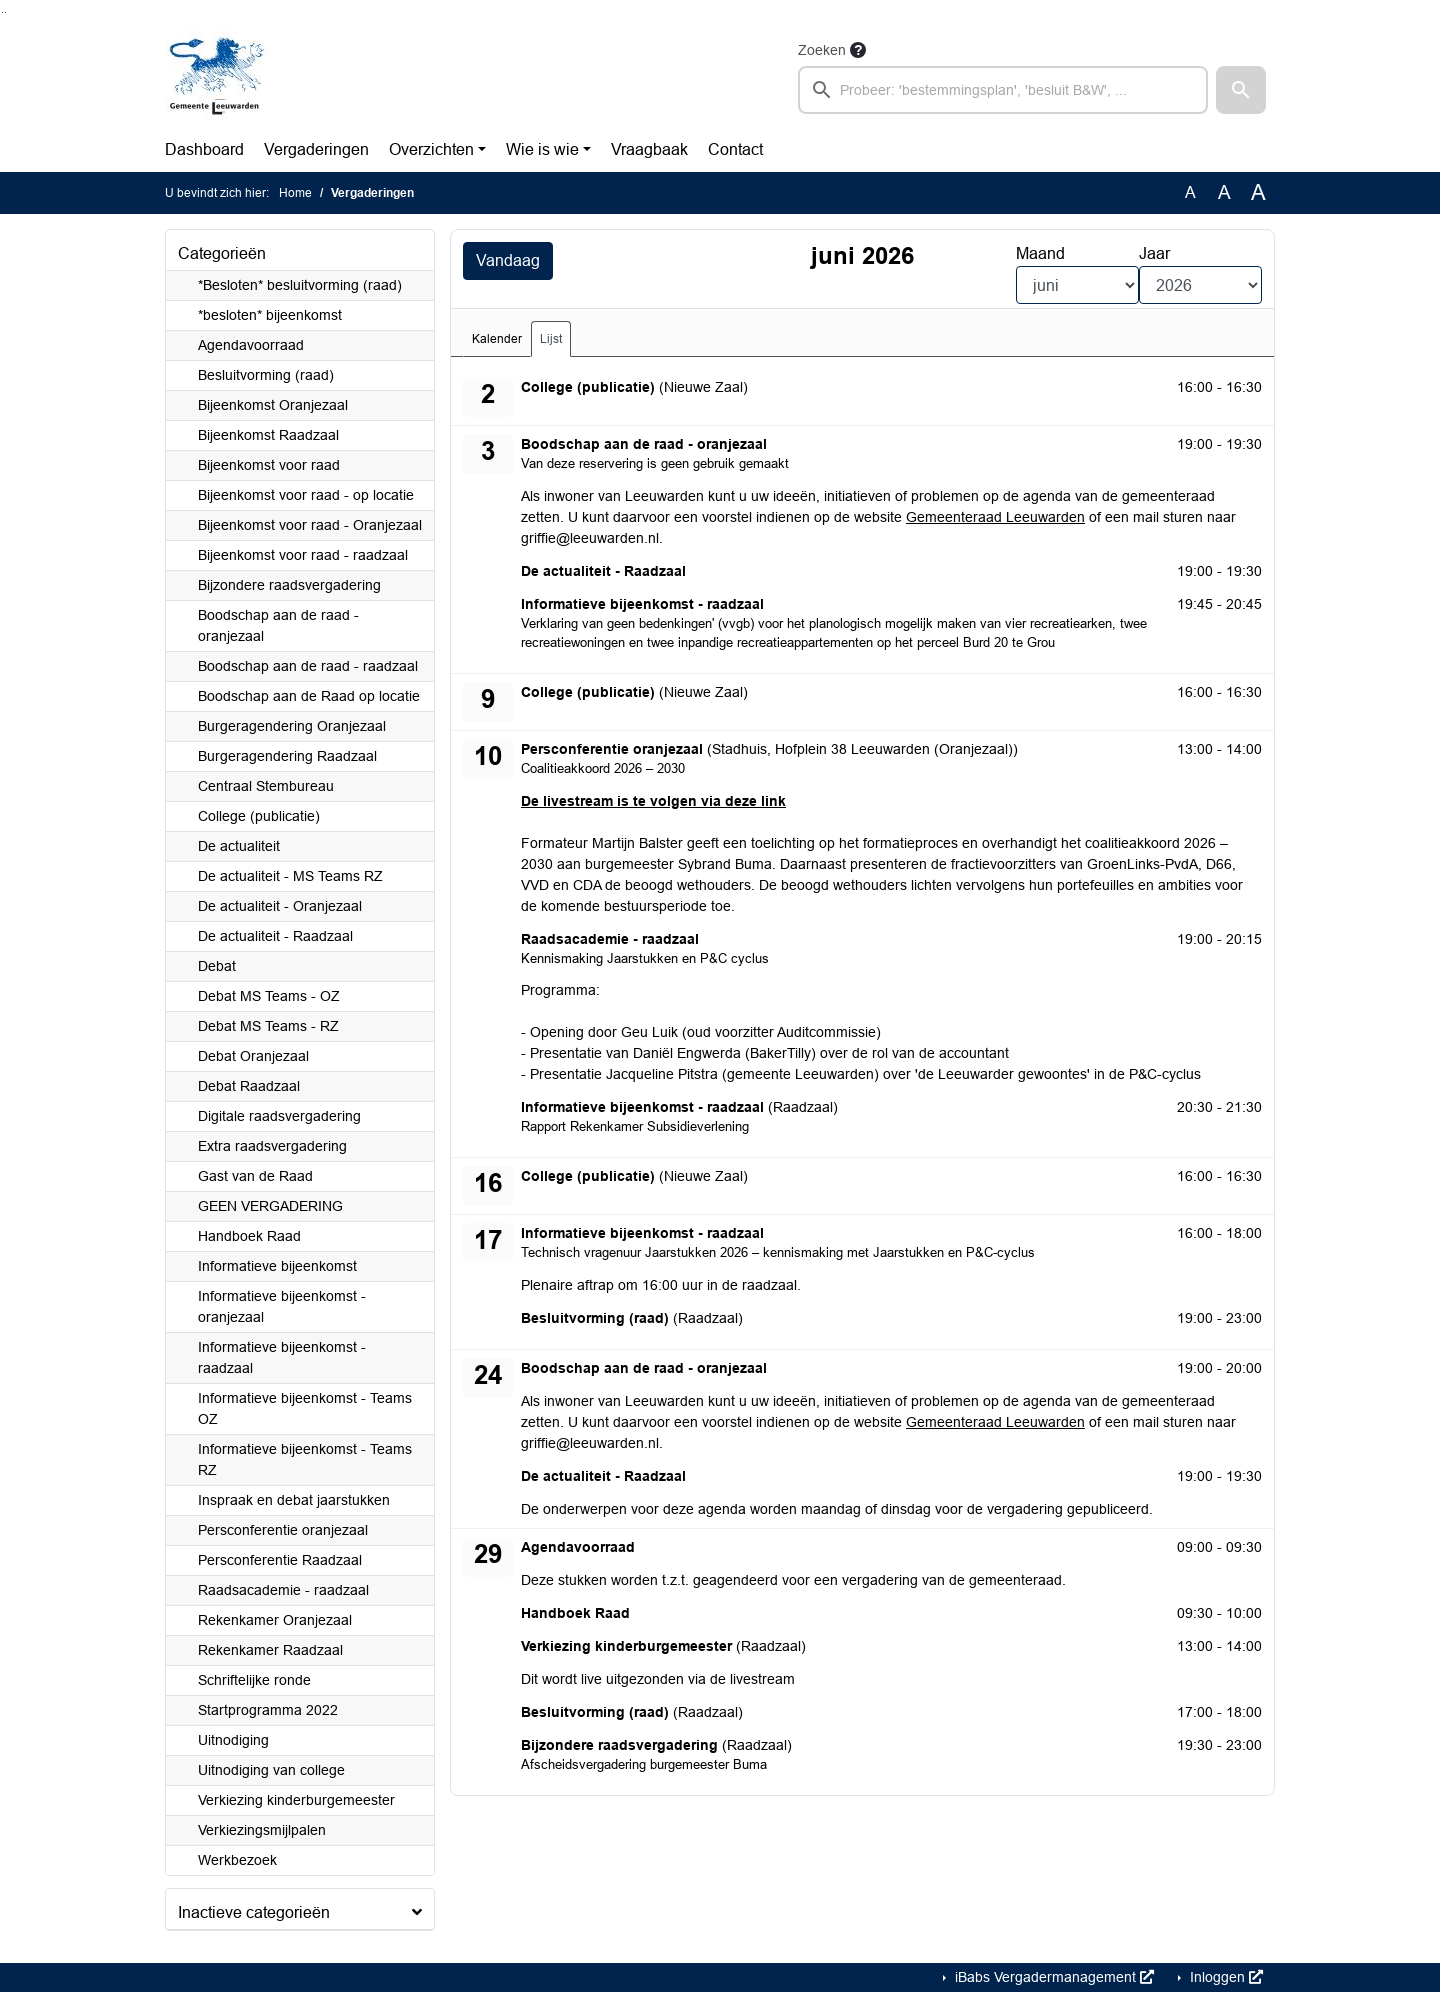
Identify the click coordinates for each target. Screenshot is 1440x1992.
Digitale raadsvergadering (279, 1116)
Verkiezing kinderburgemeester (296, 1800)
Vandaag (508, 260)
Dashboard (204, 149)
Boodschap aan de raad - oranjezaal (278, 625)
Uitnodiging (233, 1740)
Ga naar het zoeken (2, 12)
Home (295, 193)
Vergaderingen (316, 149)
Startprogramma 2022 (268, 1710)
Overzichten (431, 149)
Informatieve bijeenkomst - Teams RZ (305, 1459)
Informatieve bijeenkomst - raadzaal (282, 1357)
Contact (735, 149)
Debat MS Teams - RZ (268, 1026)
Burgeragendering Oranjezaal (292, 726)
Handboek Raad (249, 1236)
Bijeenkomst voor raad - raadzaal (303, 555)
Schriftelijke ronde (254, 1680)
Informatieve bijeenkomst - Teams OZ (305, 1408)
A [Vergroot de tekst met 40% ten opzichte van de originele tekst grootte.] (1258, 193)
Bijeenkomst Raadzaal (268, 435)
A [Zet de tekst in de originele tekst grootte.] (1190, 192)
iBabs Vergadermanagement (1052, 1977)
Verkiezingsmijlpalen (262, 1830)
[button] (1241, 90)
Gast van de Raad (255, 1176)
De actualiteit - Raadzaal (275, 936)
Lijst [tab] (551, 339)
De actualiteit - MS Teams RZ (290, 876)
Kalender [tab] (497, 339)
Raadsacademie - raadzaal (283, 1590)
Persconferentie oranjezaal (283, 1530)
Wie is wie (542, 149)
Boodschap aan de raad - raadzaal (308, 666)
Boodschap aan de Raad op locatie (309, 696)
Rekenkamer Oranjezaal (275, 1620)
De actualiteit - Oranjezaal (280, 906)
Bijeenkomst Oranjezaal (273, 405)
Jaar (1154, 253)
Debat (217, 966)
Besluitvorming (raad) (266, 375)
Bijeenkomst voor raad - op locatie (306, 495)
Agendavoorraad (251, 345)
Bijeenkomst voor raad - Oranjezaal (310, 525)
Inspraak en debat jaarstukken (294, 1500)
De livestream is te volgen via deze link (653, 801)
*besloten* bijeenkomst (270, 315)
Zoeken (822, 50)
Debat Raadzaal (249, 1086)
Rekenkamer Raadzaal (270, 1650)
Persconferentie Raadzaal (280, 1560)
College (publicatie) (259, 816)
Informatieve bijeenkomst (277, 1266)
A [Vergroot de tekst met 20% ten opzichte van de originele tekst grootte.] (1224, 192)
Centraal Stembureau (266, 786)
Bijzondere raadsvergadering (289, 585)
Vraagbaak (649, 149)
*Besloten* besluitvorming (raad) (300, 285)
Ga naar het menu (5, 12)
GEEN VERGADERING (270, 1206)
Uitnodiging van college (271, 1770)
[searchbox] (1003, 90)
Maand (1040, 253)
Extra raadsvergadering (272, 1146)
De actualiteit (239, 846)
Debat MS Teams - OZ (269, 996)
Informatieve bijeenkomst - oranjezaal (282, 1306)
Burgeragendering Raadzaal (287, 756)
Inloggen (1224, 1977)
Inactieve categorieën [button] (254, 1912)
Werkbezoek (237, 1860)
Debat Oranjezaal (253, 1056)
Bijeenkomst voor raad (269, 465)
